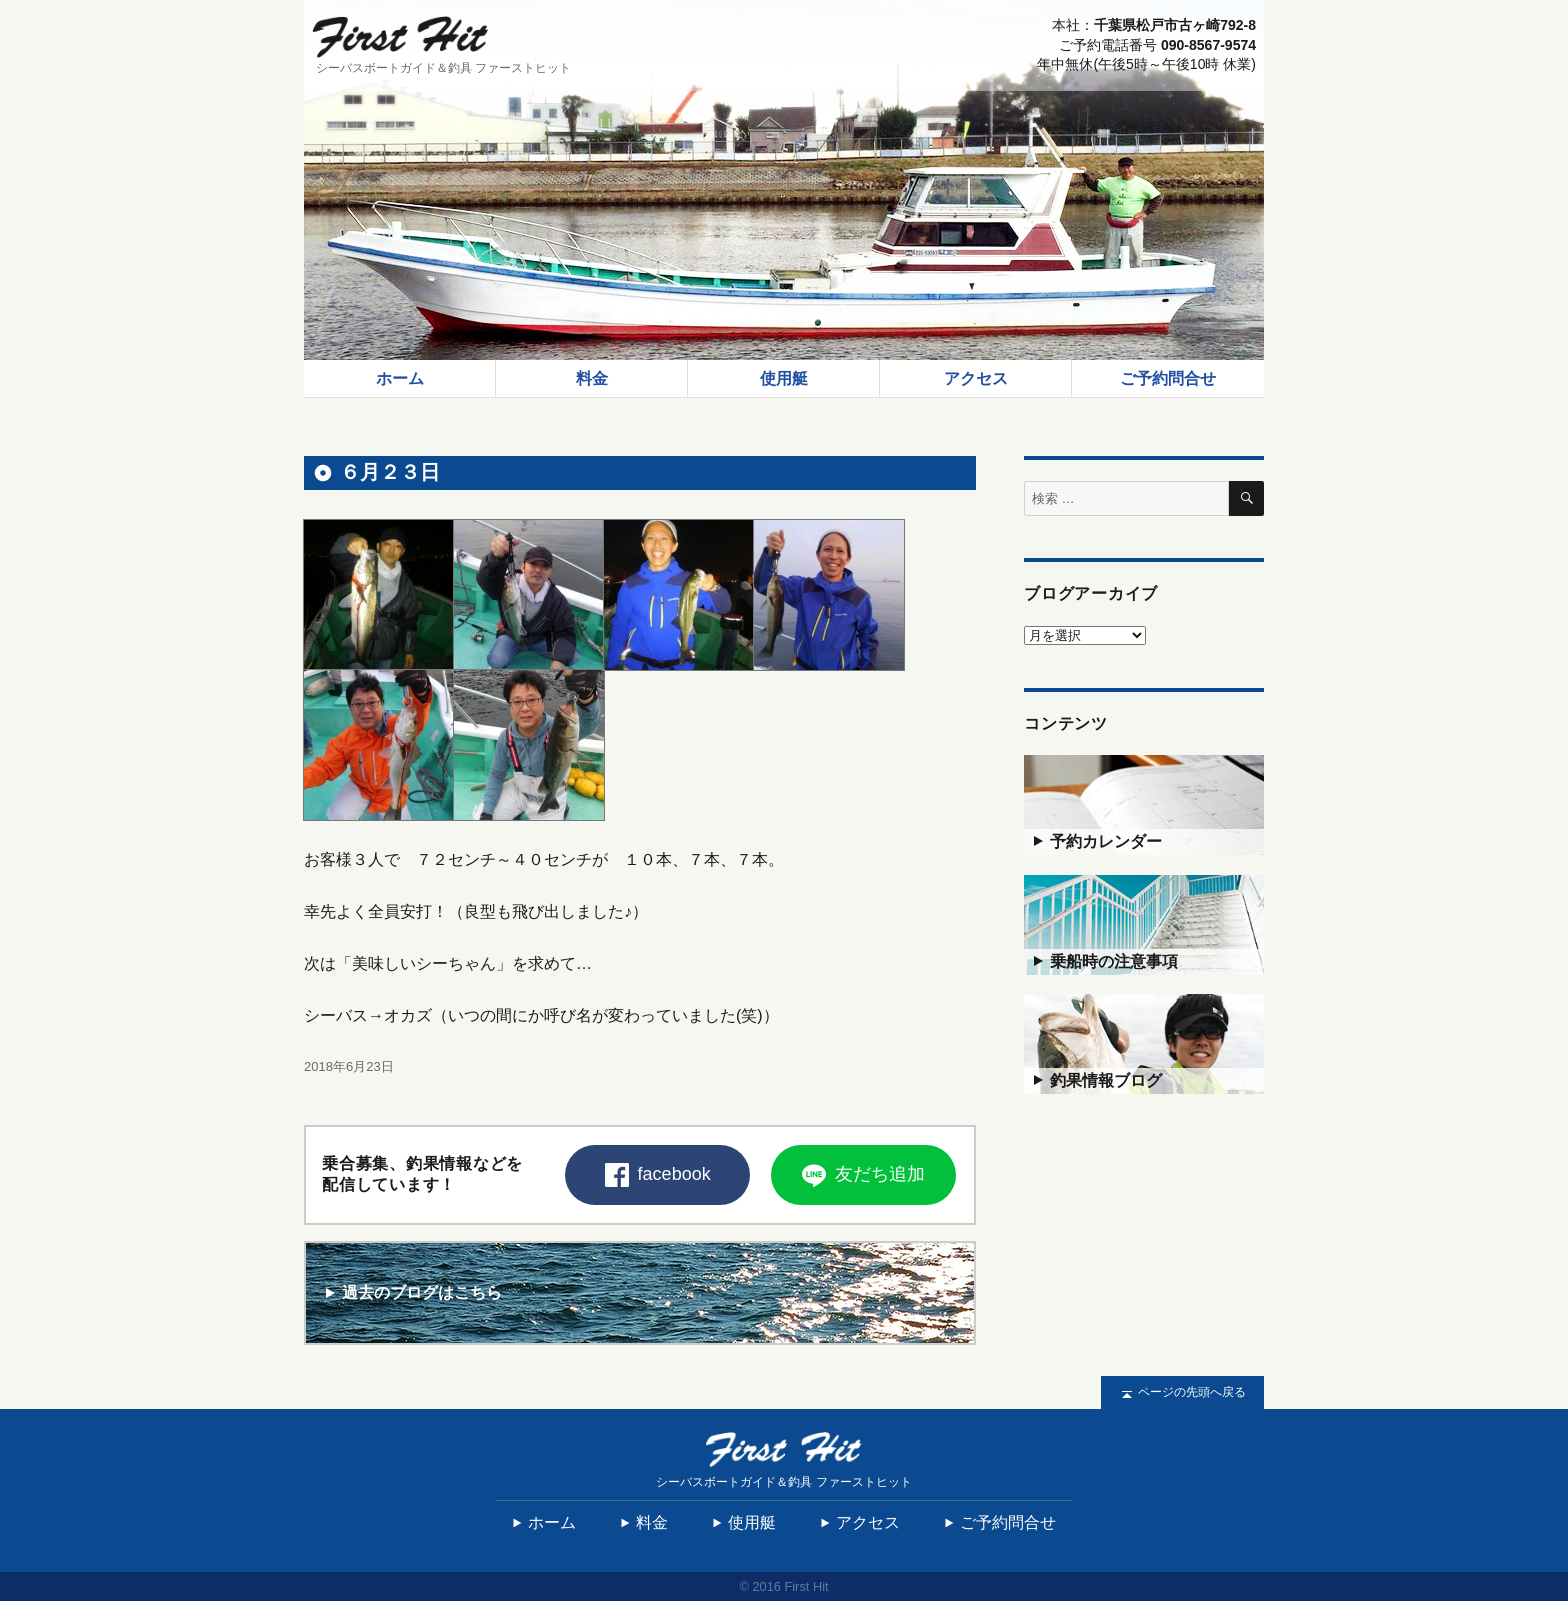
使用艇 (784, 378)
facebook (658, 1175)
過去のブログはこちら (412, 1293)
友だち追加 (863, 1175)
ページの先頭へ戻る (1182, 1393)
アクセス (976, 378)
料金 (592, 378)
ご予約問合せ (1168, 378)
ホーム (400, 378)
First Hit (400, 37)
